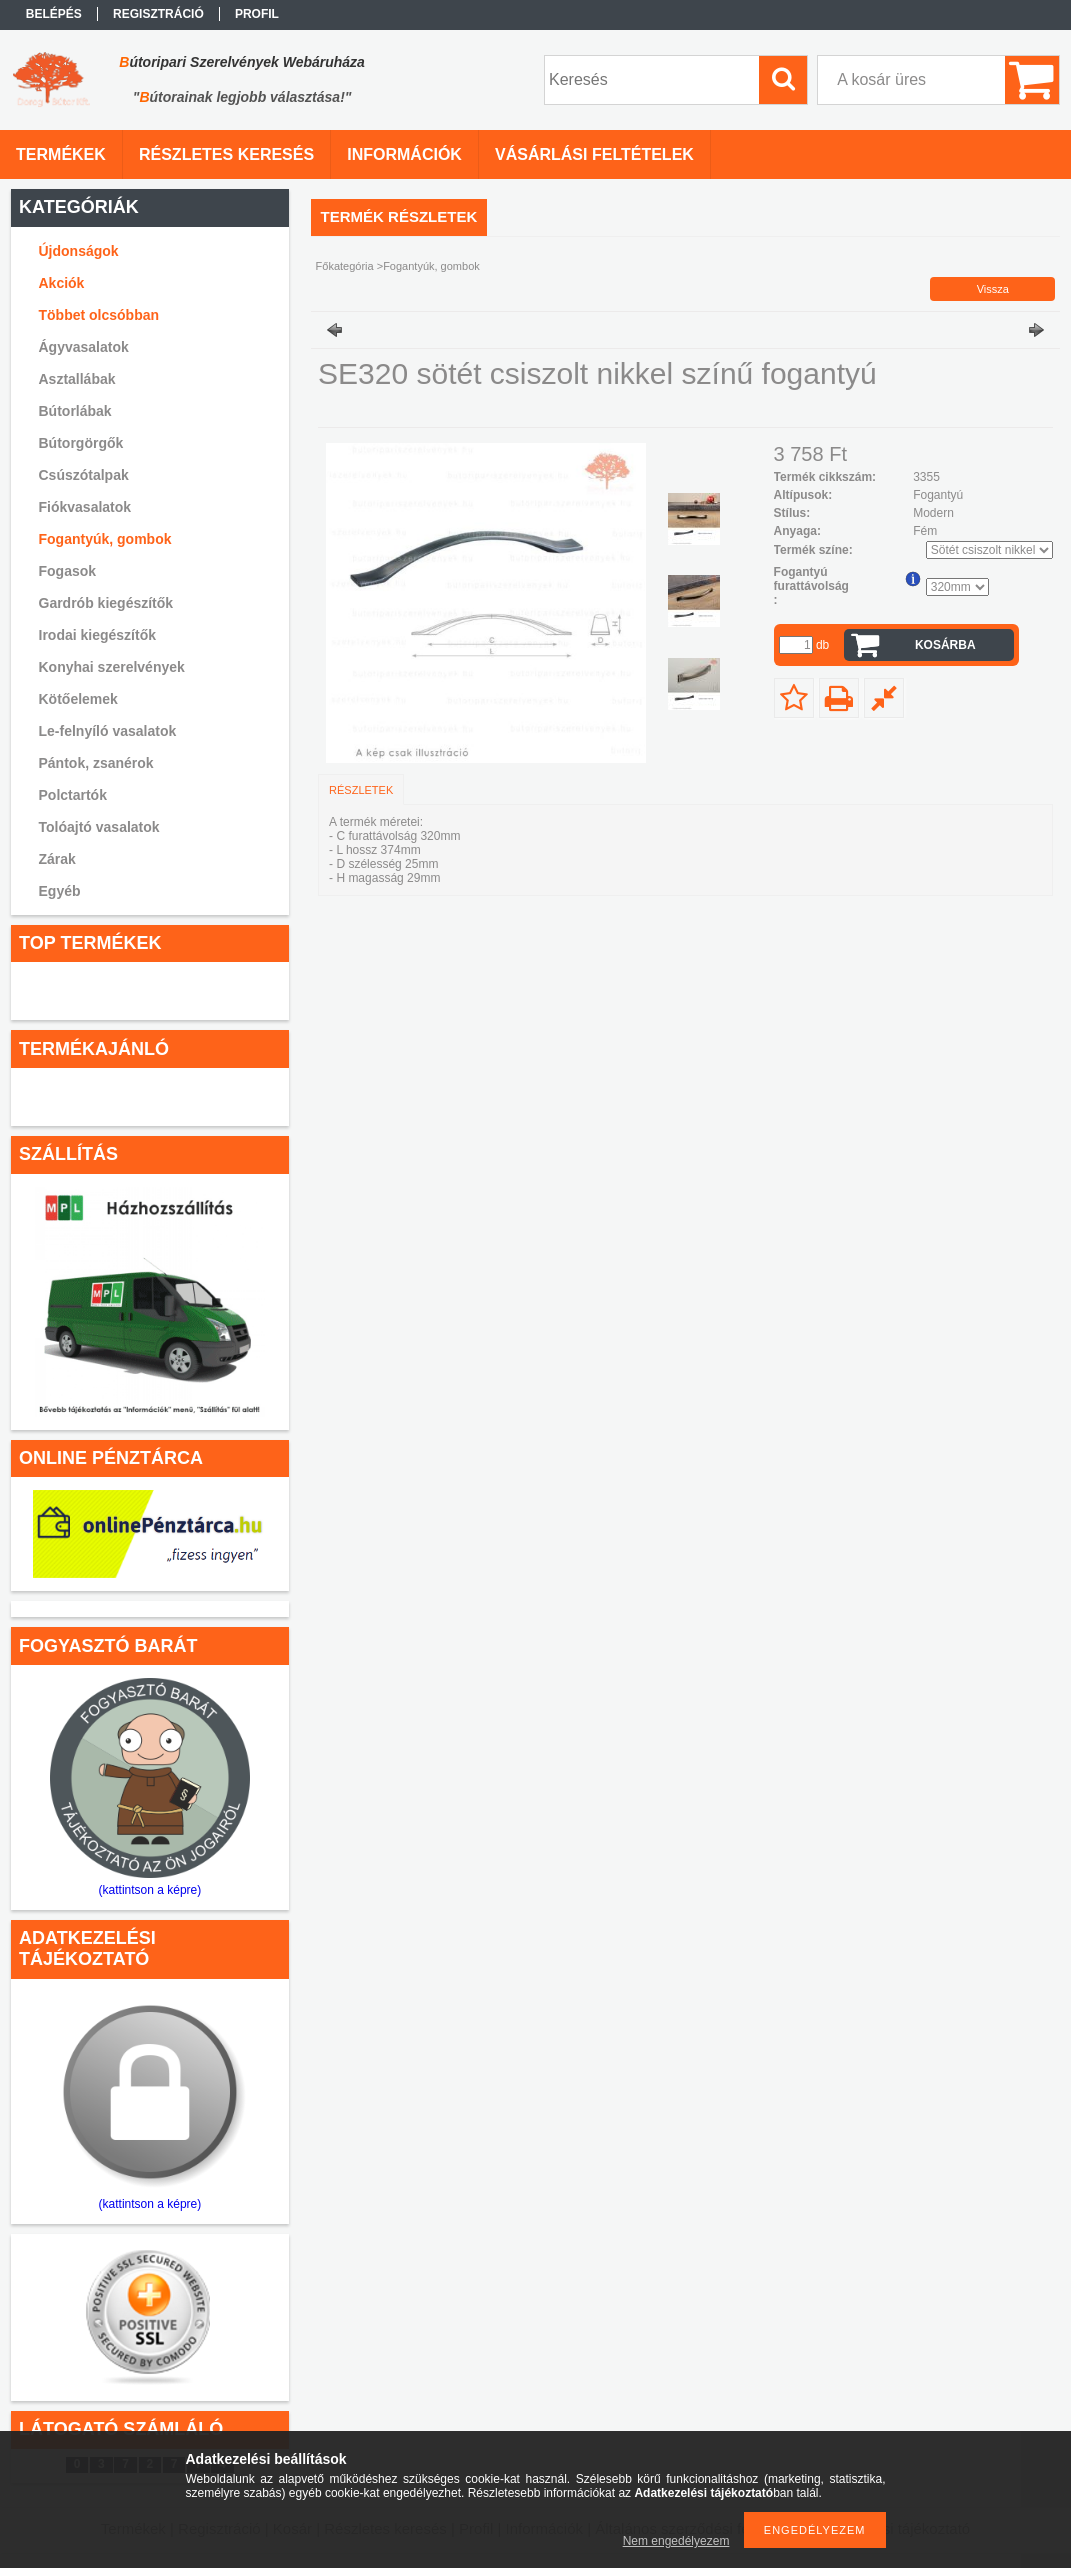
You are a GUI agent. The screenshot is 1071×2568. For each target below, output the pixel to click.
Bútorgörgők (81, 443)
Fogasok (68, 571)
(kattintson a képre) (150, 1890)
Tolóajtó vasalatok (99, 827)
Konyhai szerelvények (112, 667)
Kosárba (945, 645)
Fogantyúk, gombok (105, 539)
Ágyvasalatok (84, 347)
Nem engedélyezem (676, 2541)
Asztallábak (77, 379)
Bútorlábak (75, 411)
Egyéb (60, 891)
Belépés (54, 14)
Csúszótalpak (84, 475)
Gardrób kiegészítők (106, 603)
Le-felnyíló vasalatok (108, 731)
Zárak (57, 859)
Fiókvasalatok (85, 507)
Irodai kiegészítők (97, 635)
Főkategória (345, 266)
